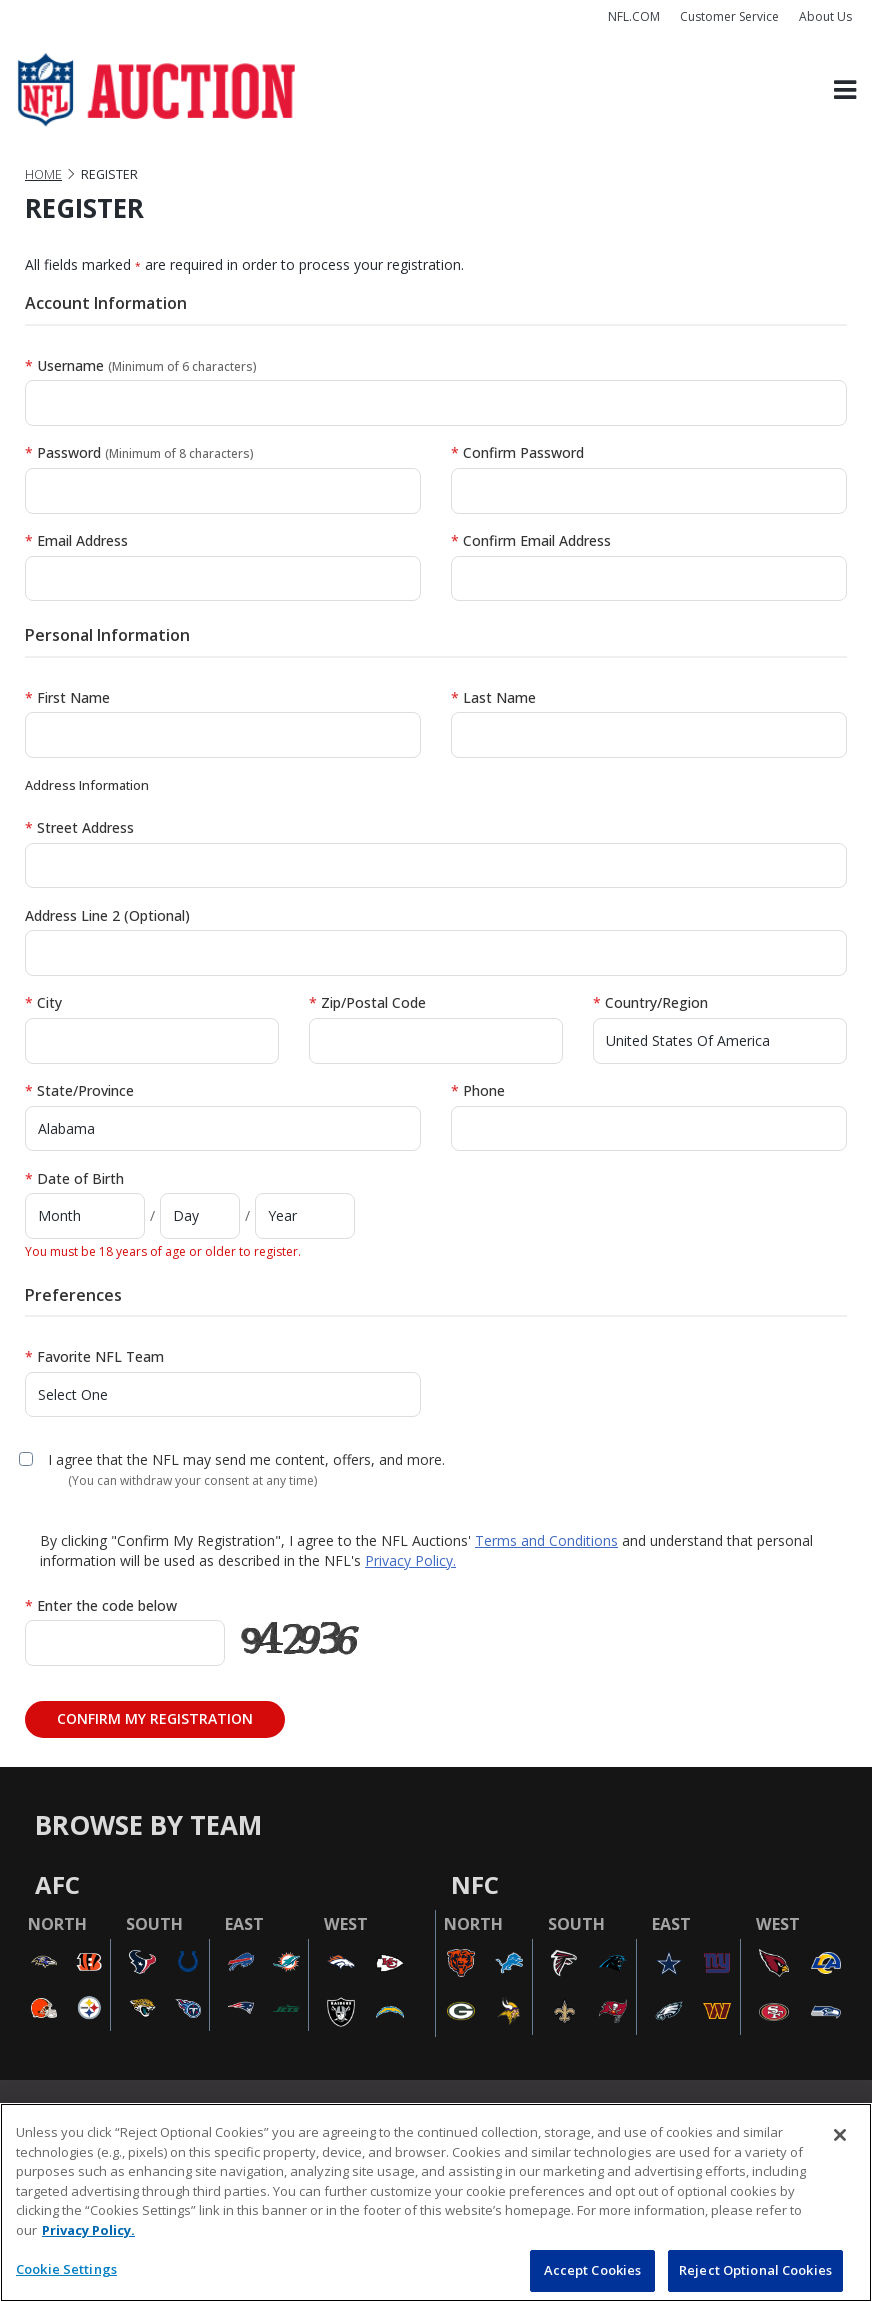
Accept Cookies (593, 2270)
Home (43, 174)
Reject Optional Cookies (755, 2270)
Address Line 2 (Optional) (107, 915)
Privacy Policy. (410, 1560)
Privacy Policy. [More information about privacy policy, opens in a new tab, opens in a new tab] (88, 2230)
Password (139, 452)
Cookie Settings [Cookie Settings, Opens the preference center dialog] (66, 2269)
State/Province (79, 1090)
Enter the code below (101, 1605)
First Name (67, 697)
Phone (478, 1090)
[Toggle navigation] (845, 90)
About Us (825, 16)
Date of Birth (74, 1178)
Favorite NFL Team (94, 1356)
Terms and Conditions (546, 1540)
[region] (436, 2202)
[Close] (840, 2135)
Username (141, 365)
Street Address (79, 827)
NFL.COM (634, 16)
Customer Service (729, 16)
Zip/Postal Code (367, 1002)
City (43, 1002)
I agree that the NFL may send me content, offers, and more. (246, 1459)
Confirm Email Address (531, 540)
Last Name (493, 697)
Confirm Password (517, 452)
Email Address (76, 540)
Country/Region (650, 1002)
